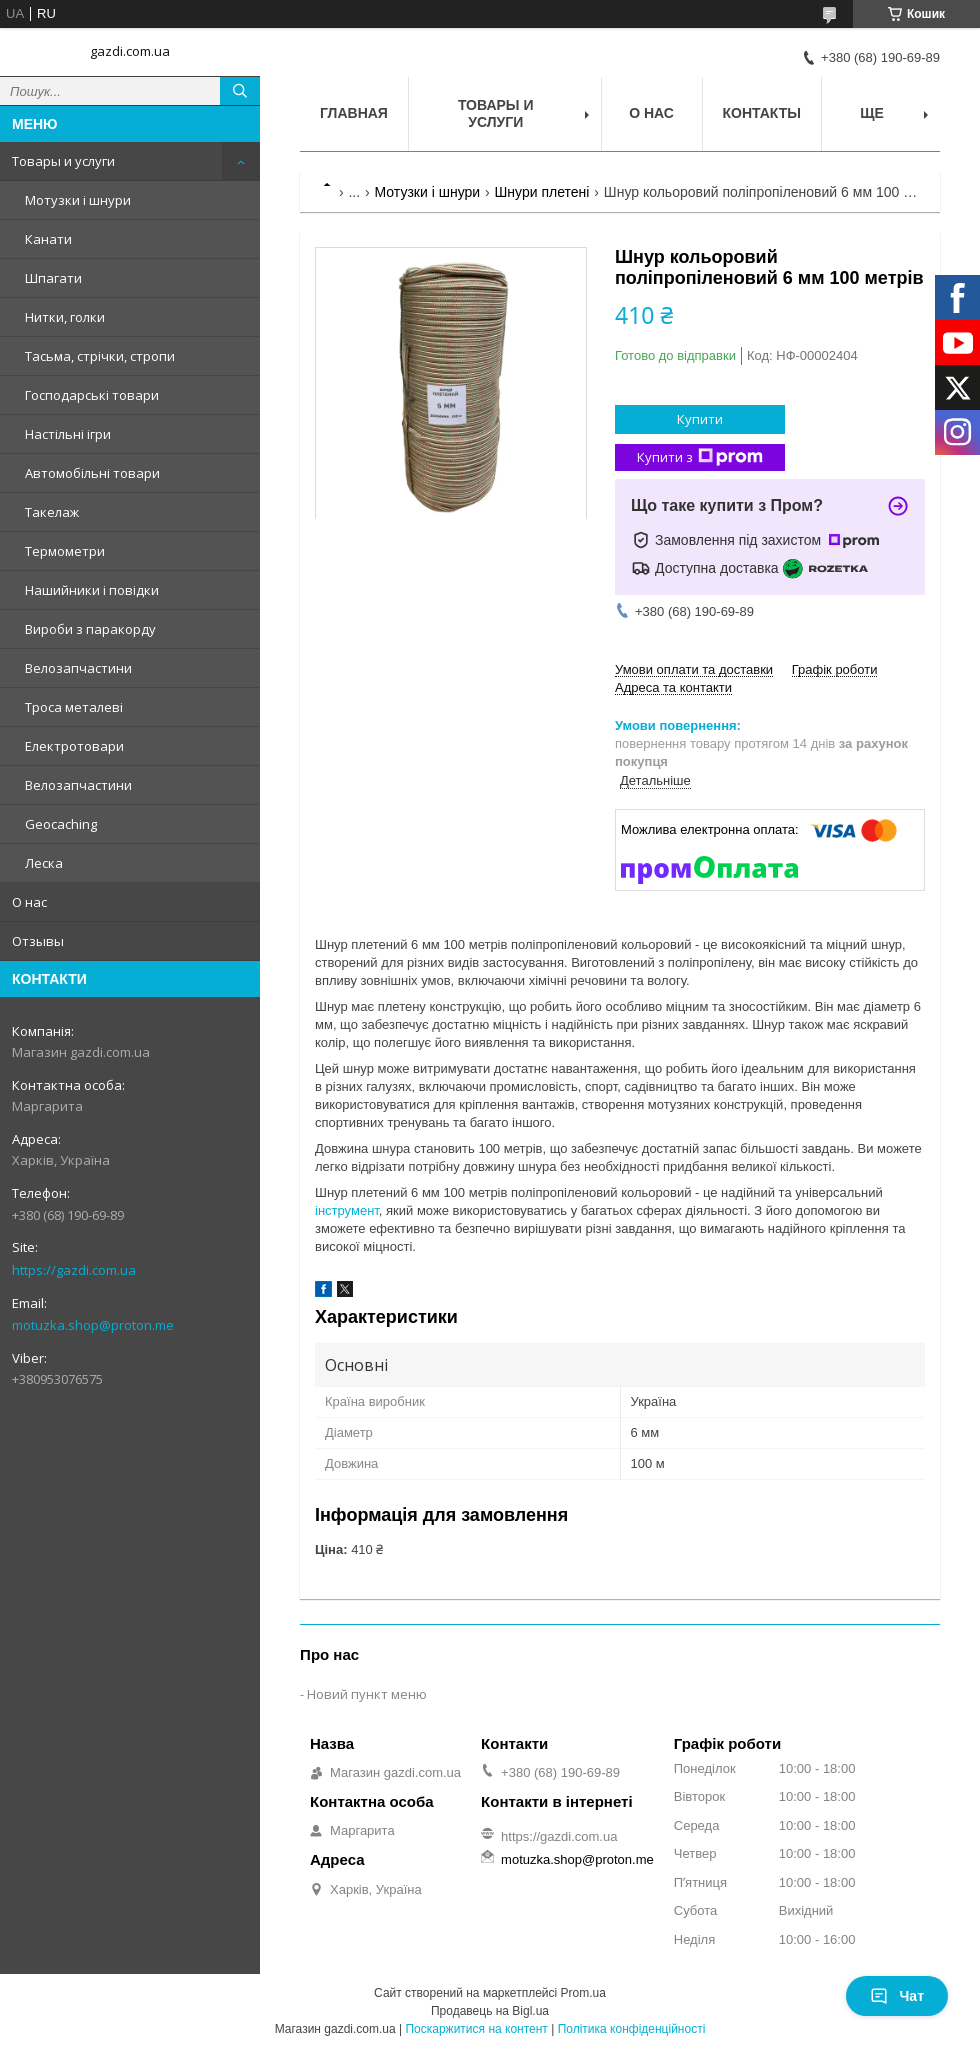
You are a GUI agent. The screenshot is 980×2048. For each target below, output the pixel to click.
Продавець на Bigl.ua (490, 2011)
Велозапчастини (78, 668)
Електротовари (74, 746)
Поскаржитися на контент (476, 2029)
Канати (48, 239)
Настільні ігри (68, 434)
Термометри (65, 551)
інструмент (347, 1210)
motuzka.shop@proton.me (93, 1325)
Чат (897, 1996)
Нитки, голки (65, 317)
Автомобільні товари (92, 473)
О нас (29, 902)
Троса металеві (74, 707)
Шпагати (53, 278)
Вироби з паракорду (90, 629)
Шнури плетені (542, 192)
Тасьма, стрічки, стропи (100, 356)
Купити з (700, 457)
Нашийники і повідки (92, 590)
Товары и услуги (63, 161)
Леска (44, 863)
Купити (700, 419)
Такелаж (52, 512)
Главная (354, 113)
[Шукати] (240, 91)
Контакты (762, 113)
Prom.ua (583, 1993)
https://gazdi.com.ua (74, 1270)
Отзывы (38, 941)
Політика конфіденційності (632, 2029)
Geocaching (61, 824)
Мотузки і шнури (78, 200)
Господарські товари (92, 395)
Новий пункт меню (367, 1694)
